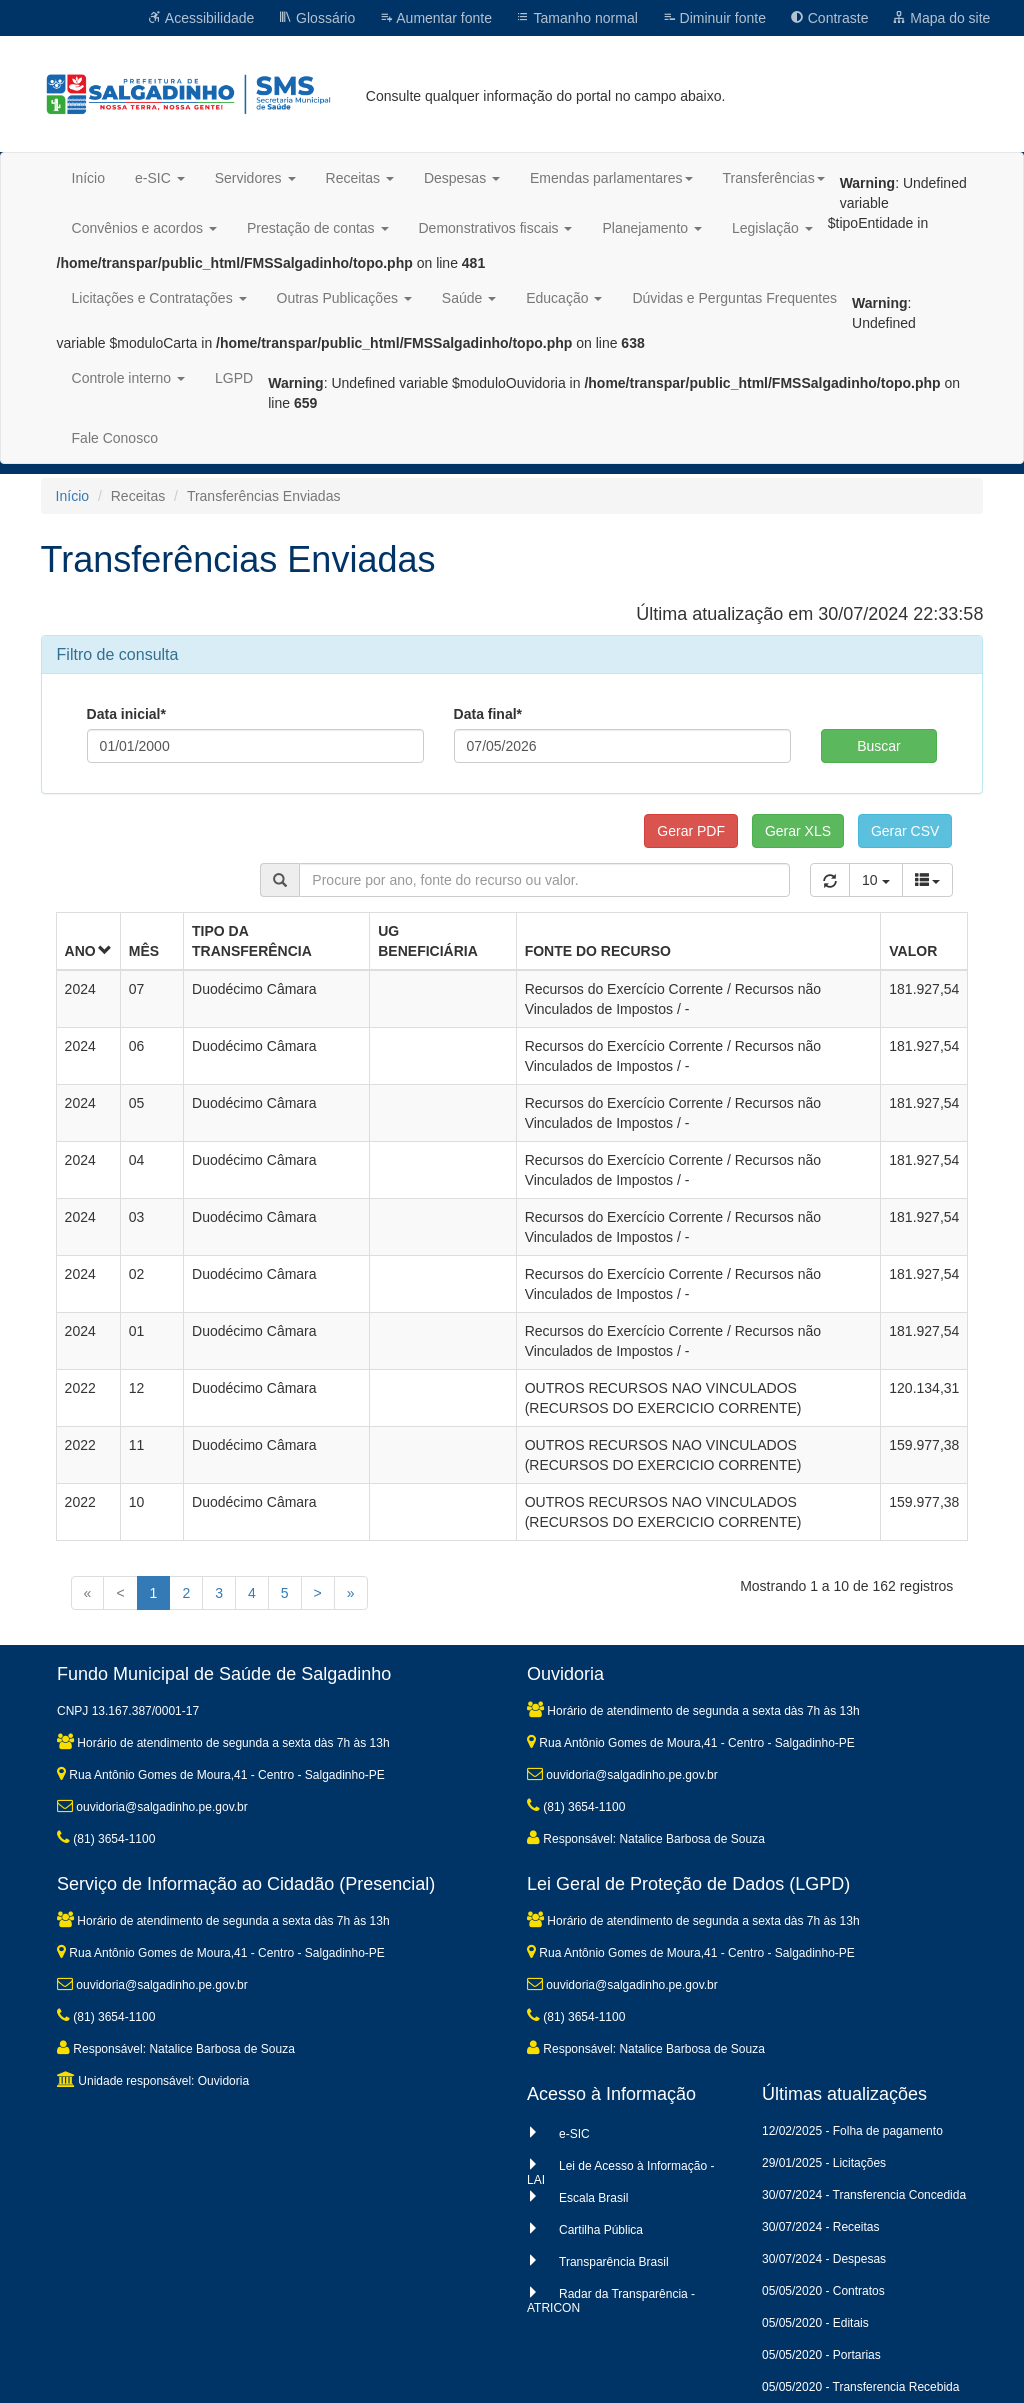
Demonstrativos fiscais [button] (496, 228)
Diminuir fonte (714, 18)
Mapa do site (941, 18)
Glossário (316, 18)
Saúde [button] (469, 298)
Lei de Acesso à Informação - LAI (620, 2173)
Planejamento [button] (652, 228)
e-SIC (574, 2134)
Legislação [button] (772, 228)
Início (88, 178)
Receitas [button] (360, 178)
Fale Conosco (115, 438)
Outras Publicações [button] (344, 298)
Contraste (829, 18)
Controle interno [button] (129, 378)
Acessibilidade (201, 18)
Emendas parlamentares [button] (611, 178)
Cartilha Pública (601, 2230)
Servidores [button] (255, 178)
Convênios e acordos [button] (144, 228)
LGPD (234, 378)
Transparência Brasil (614, 2262)
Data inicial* (126, 714)
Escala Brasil (593, 2198)
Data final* (488, 714)
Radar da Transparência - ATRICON (611, 2301)
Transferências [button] (774, 178)
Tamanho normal (577, 18)
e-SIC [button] (160, 178)
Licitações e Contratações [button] (159, 298)
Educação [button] (564, 298)
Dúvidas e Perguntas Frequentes (734, 298)
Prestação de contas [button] (318, 228)
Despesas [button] (462, 178)
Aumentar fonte (435, 18)
